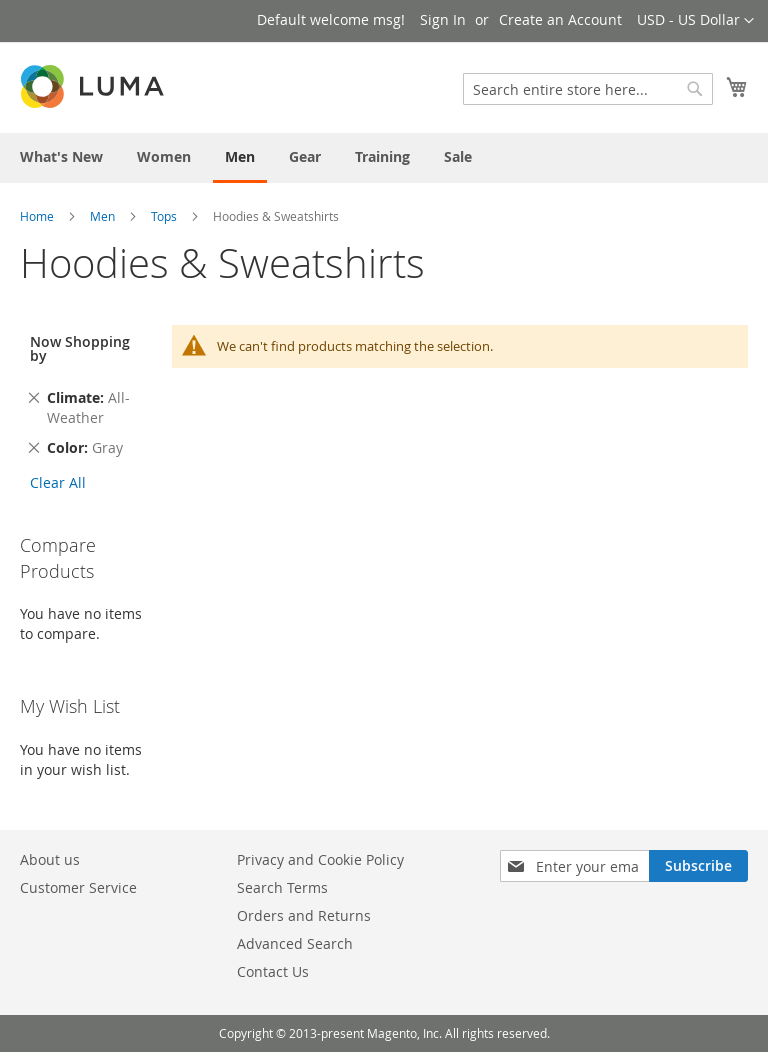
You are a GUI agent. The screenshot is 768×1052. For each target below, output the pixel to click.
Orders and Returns (304, 915)
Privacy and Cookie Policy (320, 859)
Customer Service (78, 887)
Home (37, 216)
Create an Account (560, 19)
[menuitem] (61, 156)
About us (50, 859)
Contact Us (273, 971)
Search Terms (282, 887)
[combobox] (588, 89)
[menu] (384, 158)
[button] (695, 21)
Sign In (443, 19)
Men (102, 216)
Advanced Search (295, 943)
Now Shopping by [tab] (80, 348)
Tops (164, 216)
